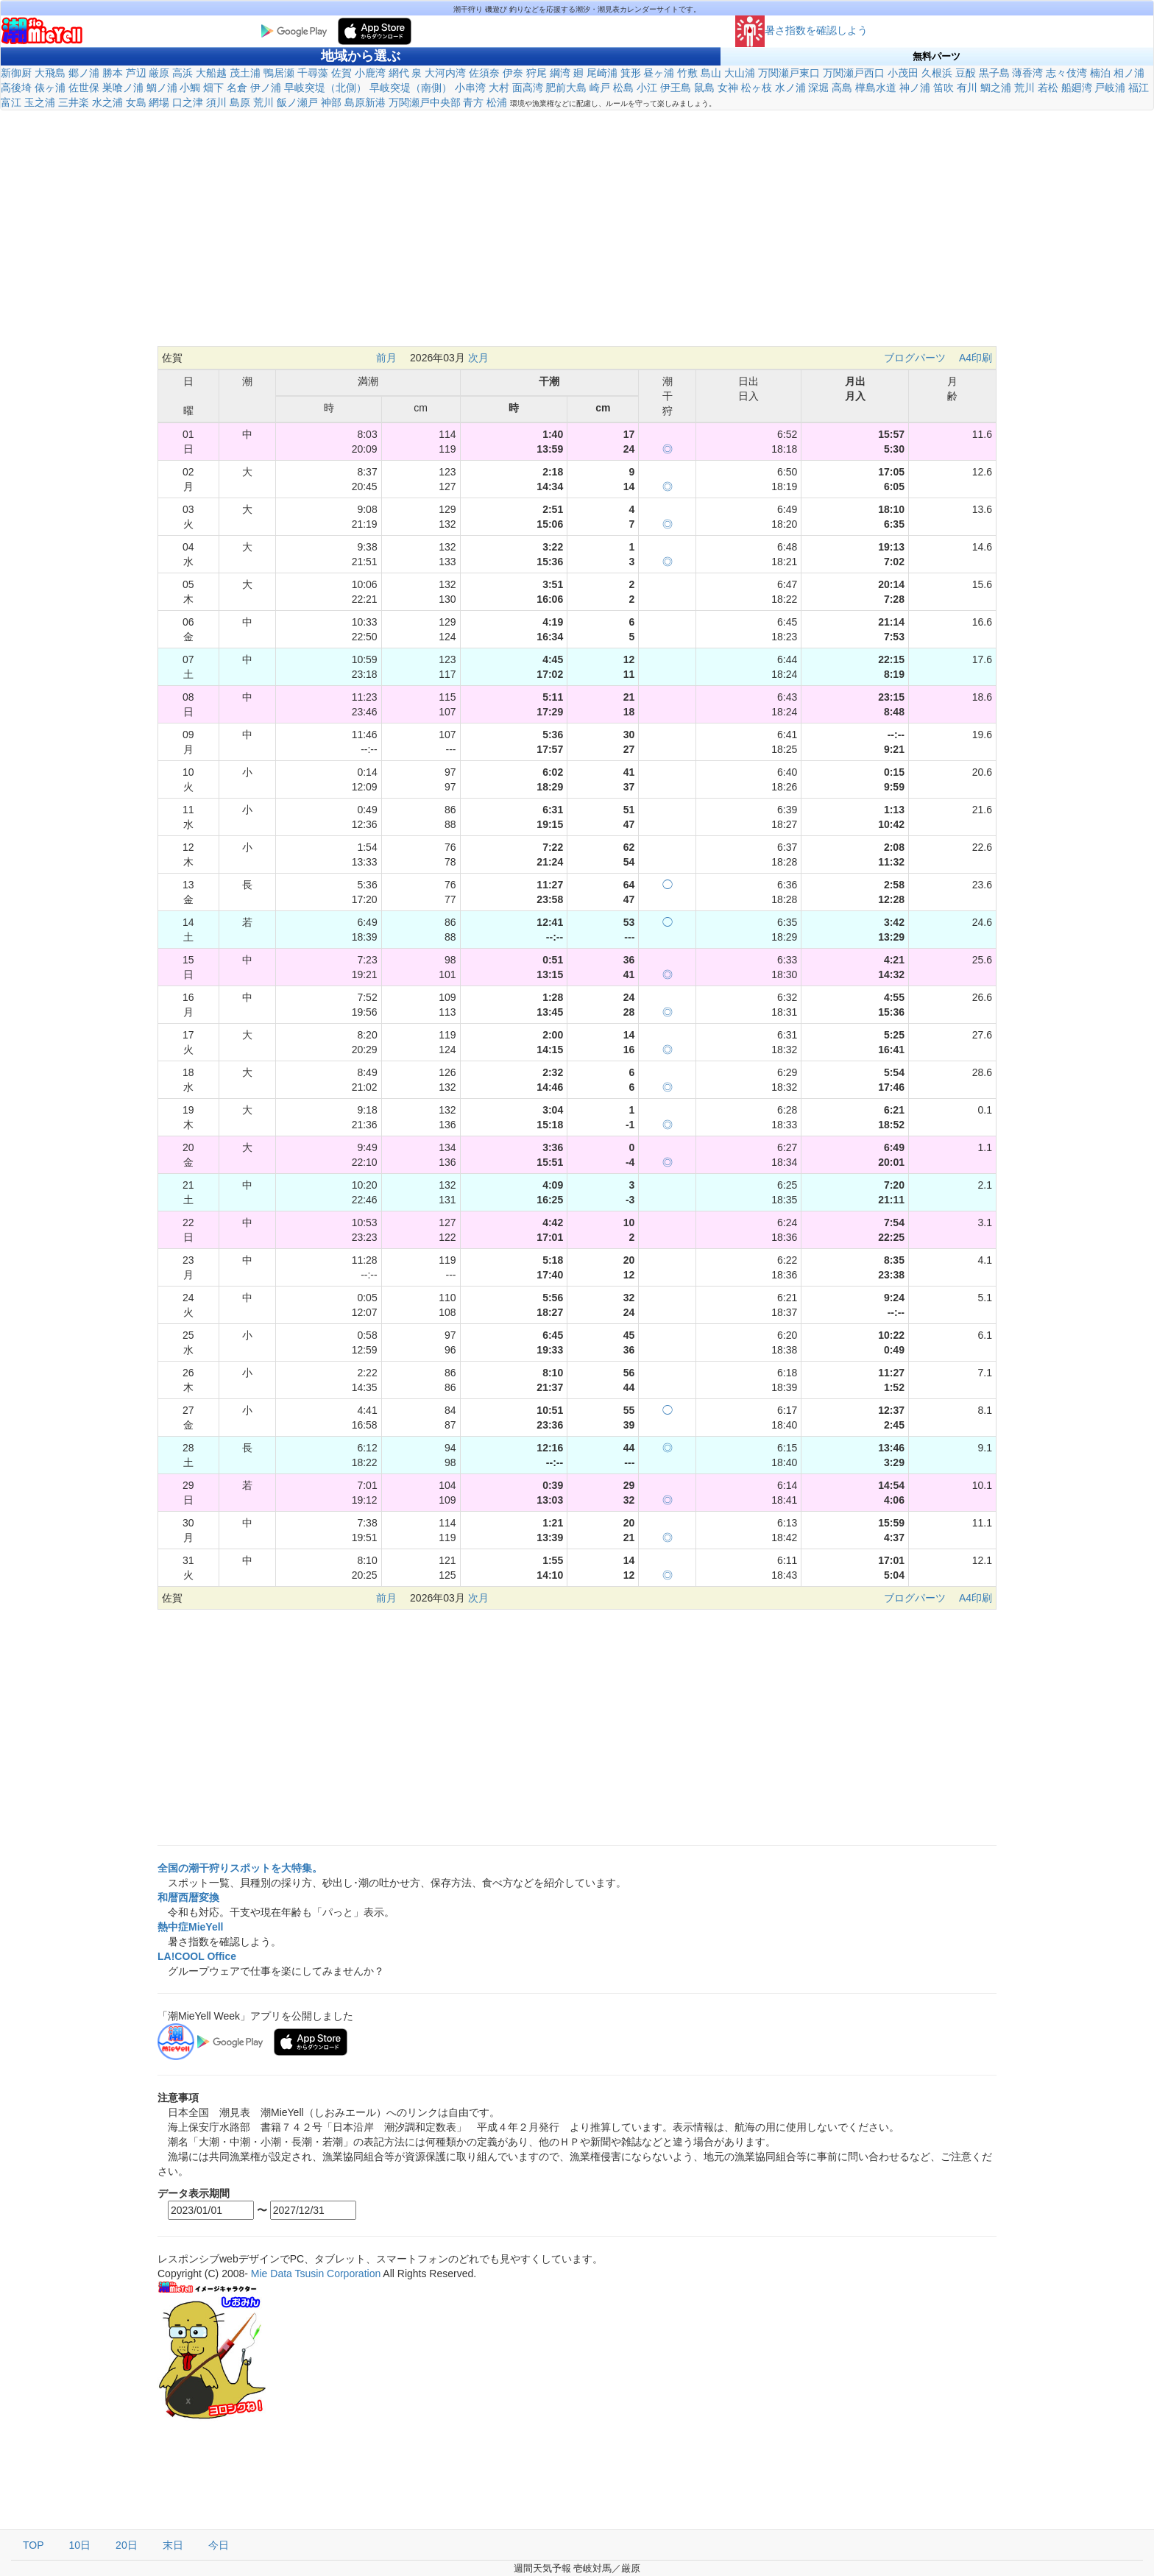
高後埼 (16, 87)
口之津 (187, 102)
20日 (127, 2545)
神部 (331, 102)
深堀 (818, 87)
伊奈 (513, 73)
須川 (216, 102)
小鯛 (190, 87)
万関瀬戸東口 (789, 73)
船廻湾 (1076, 87)
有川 (967, 87)
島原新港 (365, 102)
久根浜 (936, 73)
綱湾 (560, 73)
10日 (80, 2545)
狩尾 (536, 73)
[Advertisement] (577, 235)
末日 (173, 2545)
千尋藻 (312, 73)
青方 (473, 102)
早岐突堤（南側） (410, 87)
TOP (33, 2545)
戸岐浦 (1109, 87)
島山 (711, 73)
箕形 (630, 73)
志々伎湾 (1066, 73)
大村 (499, 87)
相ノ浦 (1129, 73)
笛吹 (943, 87)
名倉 (237, 87)
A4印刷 (975, 358)
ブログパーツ (915, 358)
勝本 (112, 73)
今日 (218, 2545)
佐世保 (83, 87)
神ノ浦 (914, 87)
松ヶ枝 (756, 87)
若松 (1048, 87)
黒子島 (994, 73)
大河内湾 (445, 73)
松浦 (496, 102)
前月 (386, 358)
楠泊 (1100, 73)
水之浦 (107, 102)
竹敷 (687, 73)
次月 (478, 358)
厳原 (159, 73)
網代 (399, 73)
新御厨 (16, 73)
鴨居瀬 (278, 73)
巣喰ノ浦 (123, 87)
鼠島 (704, 87)
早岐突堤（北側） (325, 87)
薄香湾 (1027, 73)
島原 (240, 102)
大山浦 (739, 73)
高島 (842, 87)
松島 (623, 87)
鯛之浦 (995, 87)
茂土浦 (245, 73)
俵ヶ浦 (50, 87)
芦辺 (136, 73)
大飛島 (50, 73)
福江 (1138, 87)
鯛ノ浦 (161, 87)
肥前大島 (566, 87)
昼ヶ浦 (658, 73)
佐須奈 (484, 73)
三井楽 (73, 102)
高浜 (182, 73)
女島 (136, 102)
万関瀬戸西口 (854, 73)
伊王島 (675, 87)
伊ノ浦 (265, 87)
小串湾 (470, 87)
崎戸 (600, 87)
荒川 (1024, 87)
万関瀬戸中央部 (425, 102)
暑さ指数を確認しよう (801, 30)
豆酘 (965, 73)
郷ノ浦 (83, 73)
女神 (728, 87)
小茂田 (903, 73)
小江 (647, 87)
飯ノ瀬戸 (297, 102)
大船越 (211, 73)
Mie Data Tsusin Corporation (315, 2273)
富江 (11, 102)
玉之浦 (39, 102)
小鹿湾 (370, 73)
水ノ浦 (790, 87)
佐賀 (341, 73)
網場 (159, 102)
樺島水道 (875, 87)
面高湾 (527, 87)
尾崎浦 (602, 73)
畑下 (213, 87)
